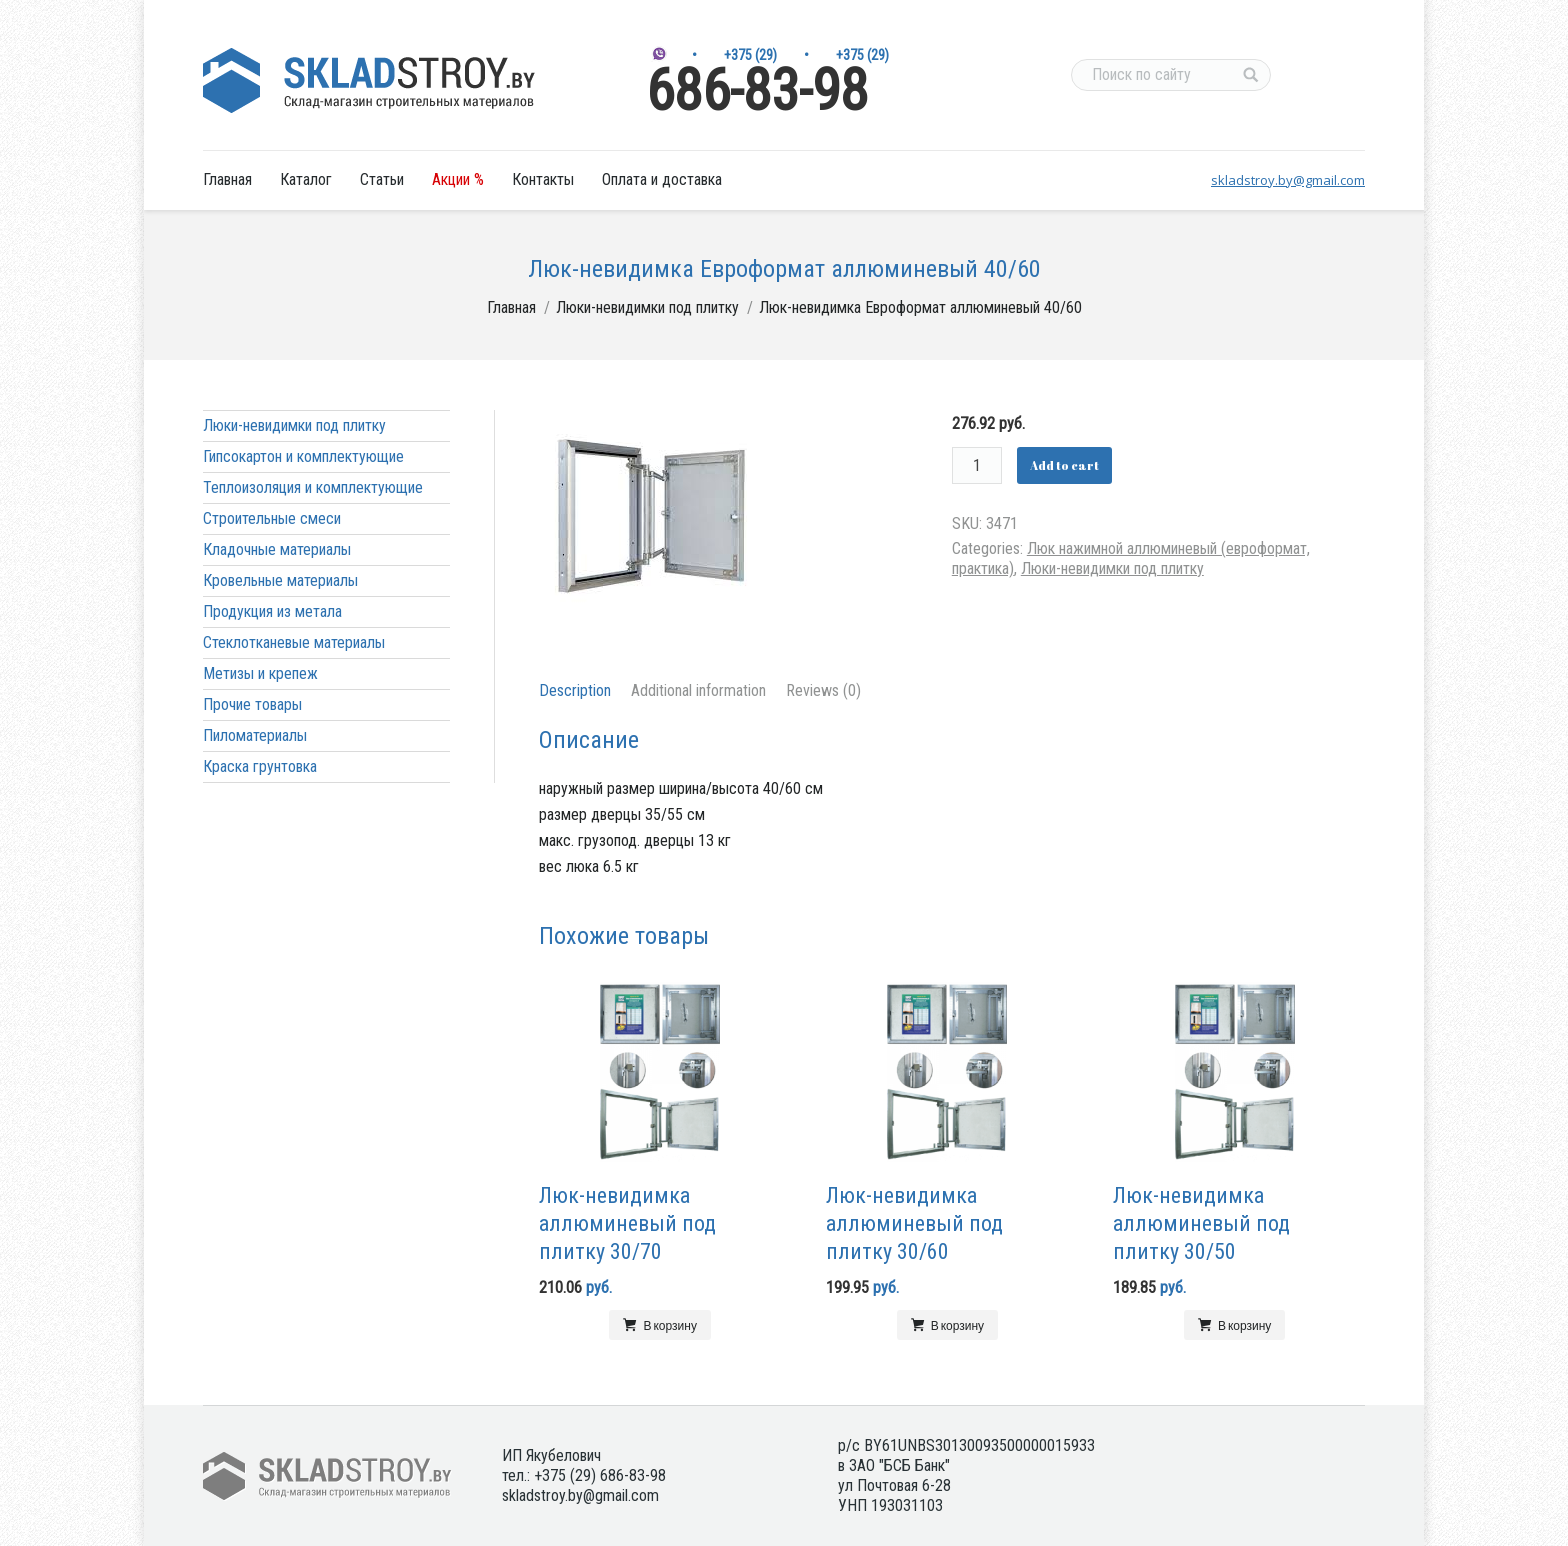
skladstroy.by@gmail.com (1288, 180)
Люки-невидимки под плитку (647, 307)
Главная (511, 307)
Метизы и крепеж (260, 673)
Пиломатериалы (255, 735)
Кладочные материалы (277, 549)
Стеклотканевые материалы (294, 642)
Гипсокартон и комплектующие (303, 456)
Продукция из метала (272, 611)
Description (575, 690)
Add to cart (1064, 465)
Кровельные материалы (280, 580)
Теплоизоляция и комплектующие (313, 487)
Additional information (698, 690)
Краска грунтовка (260, 766)
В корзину (669, 1325)
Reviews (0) (823, 690)
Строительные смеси (272, 518)
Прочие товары (252, 704)
